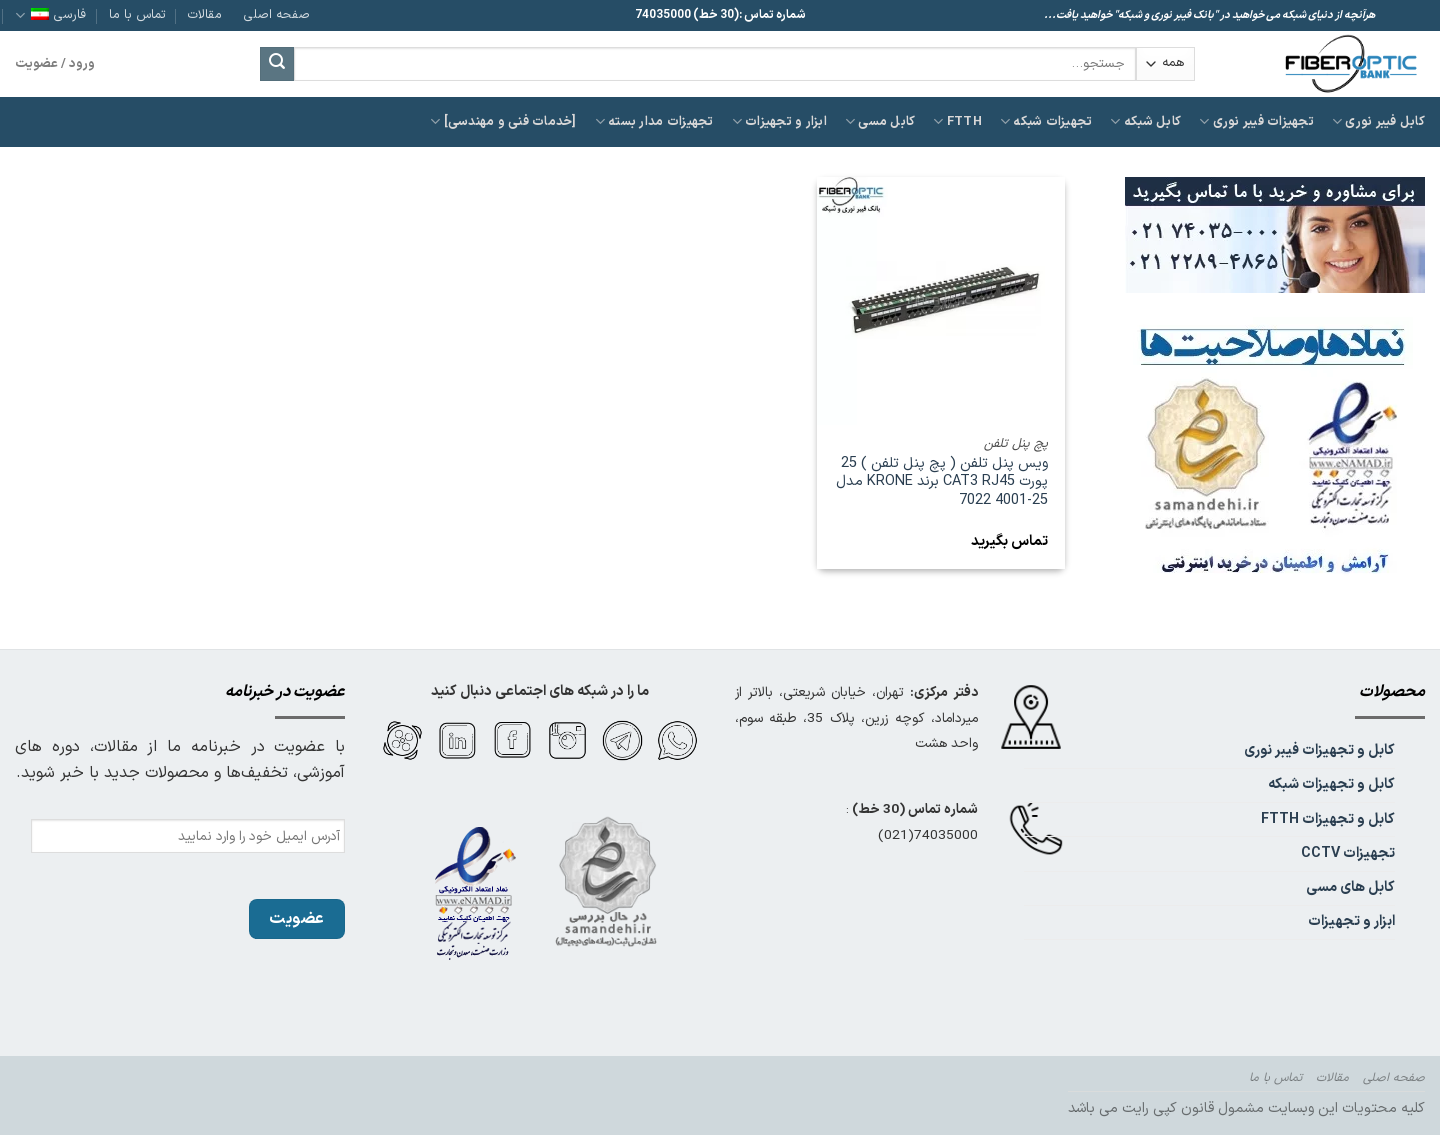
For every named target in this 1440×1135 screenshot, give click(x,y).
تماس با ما (137, 14)
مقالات (205, 14)
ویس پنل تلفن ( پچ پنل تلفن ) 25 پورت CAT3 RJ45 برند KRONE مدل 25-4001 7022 (942, 483)
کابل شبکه (1145, 122)
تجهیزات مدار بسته (654, 122)
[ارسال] (277, 64)
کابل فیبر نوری (1378, 122)
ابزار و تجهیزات (779, 122)
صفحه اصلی (277, 14)
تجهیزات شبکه (1046, 122)
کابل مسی (880, 122)
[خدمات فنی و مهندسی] (503, 122)
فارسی (50, 15)
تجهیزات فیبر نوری (1256, 122)
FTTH (957, 122)
